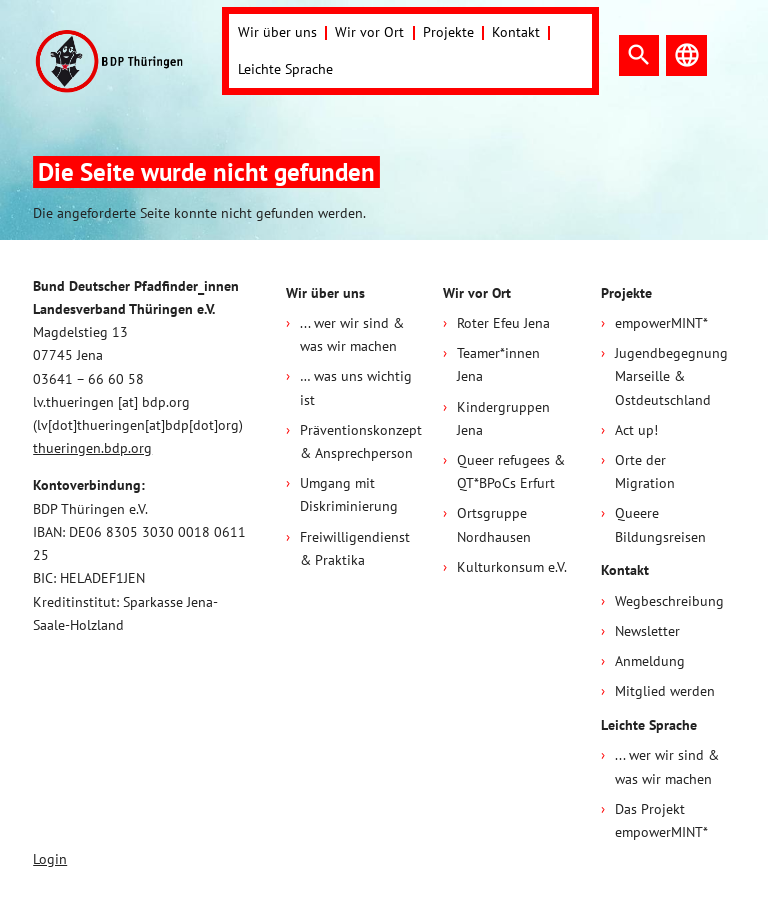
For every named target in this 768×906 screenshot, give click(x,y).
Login (50, 859)
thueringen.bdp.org (92, 448)
